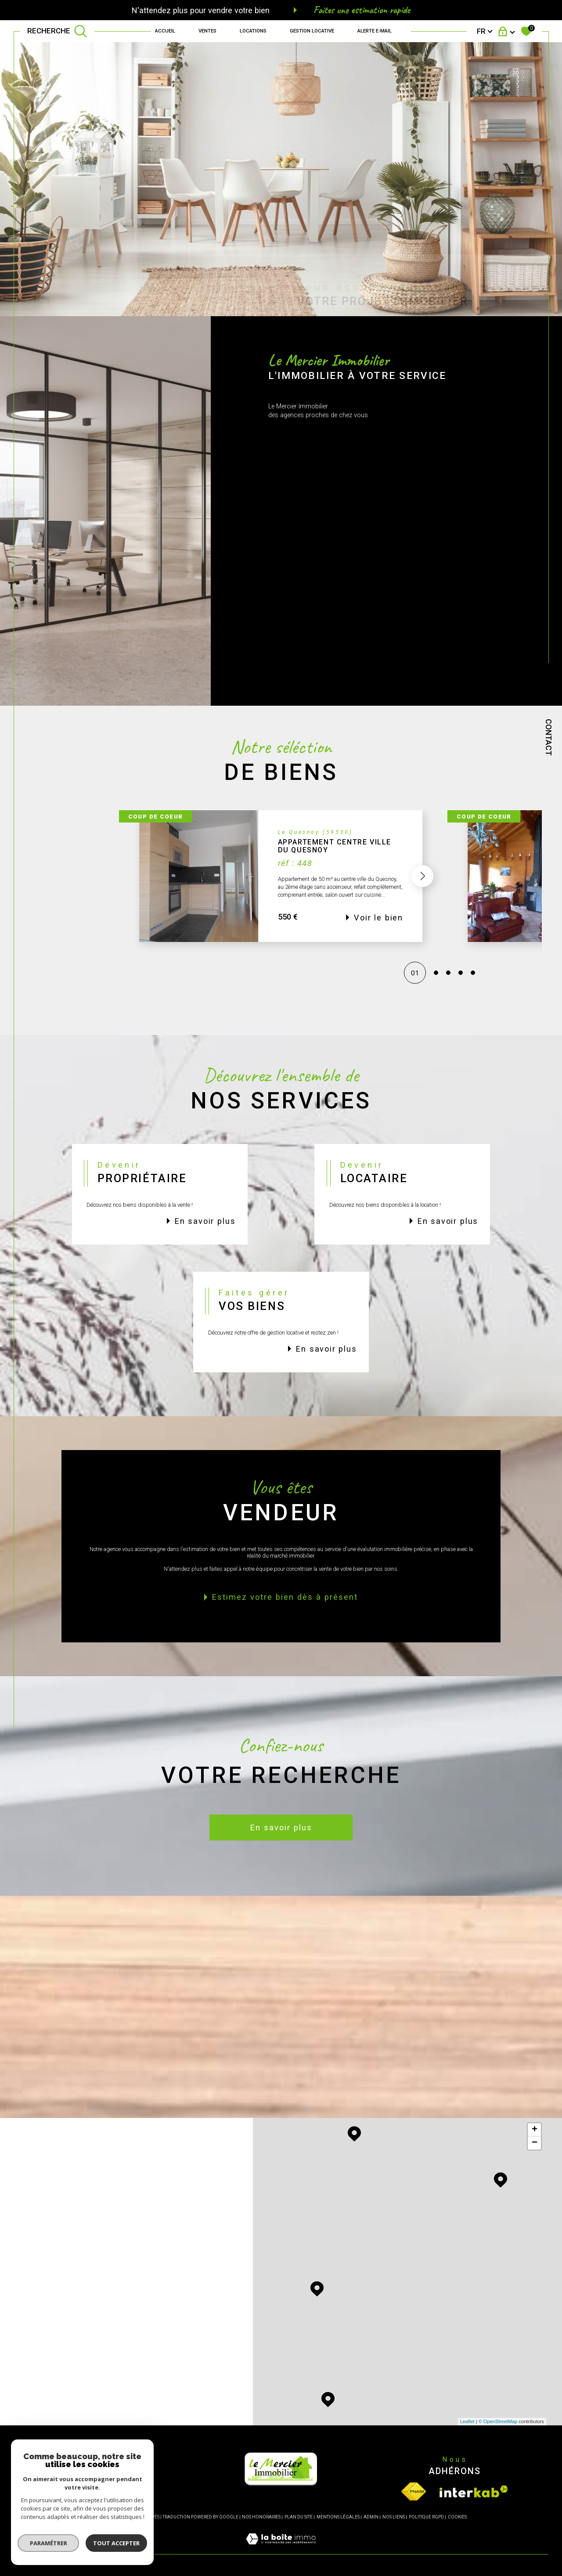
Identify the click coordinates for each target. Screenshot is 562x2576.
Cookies (457, 2517)
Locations (253, 31)
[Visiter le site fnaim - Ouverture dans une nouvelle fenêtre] (413, 2491)
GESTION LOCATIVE (312, 31)
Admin (371, 2517)
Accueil (165, 31)
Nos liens (393, 2517)
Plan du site (299, 2517)
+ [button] (534, 2129)
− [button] (534, 2143)
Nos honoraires (261, 2517)
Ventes (207, 31)
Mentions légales (338, 2517)
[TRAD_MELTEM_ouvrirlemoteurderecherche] (57, 31)
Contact (548, 737)
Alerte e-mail (374, 31)
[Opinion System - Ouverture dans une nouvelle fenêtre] (107, 2490)
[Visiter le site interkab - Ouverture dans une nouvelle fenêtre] (474, 2491)
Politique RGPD (426, 2517)
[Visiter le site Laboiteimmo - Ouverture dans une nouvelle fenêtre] (281, 2549)
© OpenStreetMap (498, 2421)
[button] (423, 895)
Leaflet (467, 2421)
